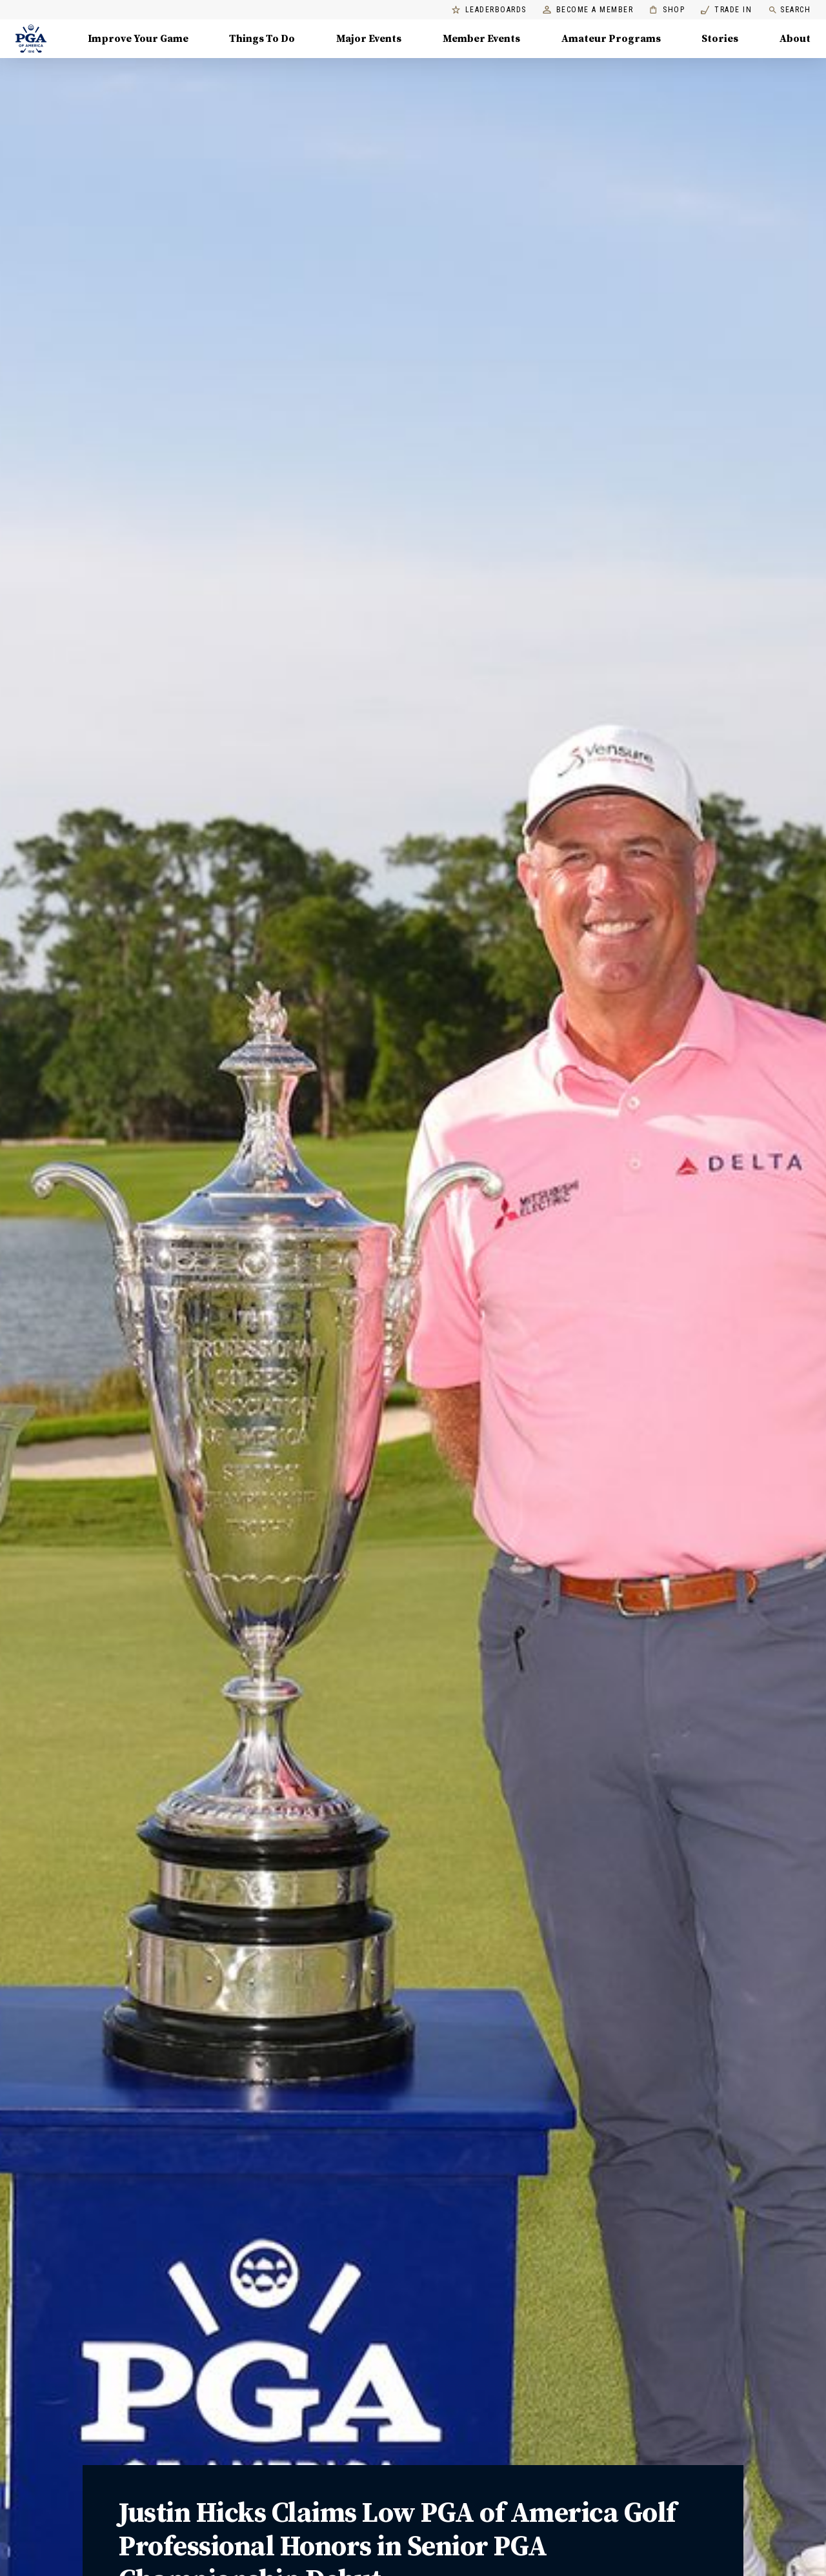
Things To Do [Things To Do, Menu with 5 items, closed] (262, 38)
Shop (667, 10)
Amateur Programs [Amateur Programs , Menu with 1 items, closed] (611, 38)
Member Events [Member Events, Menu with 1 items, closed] (481, 38)
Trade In (726, 10)
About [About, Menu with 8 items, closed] (795, 38)
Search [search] (789, 10)
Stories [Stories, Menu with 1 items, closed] (719, 38)
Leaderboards (489, 10)
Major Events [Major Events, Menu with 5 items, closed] (368, 38)
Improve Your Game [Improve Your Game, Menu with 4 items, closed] (138, 38)
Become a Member (588, 10)
